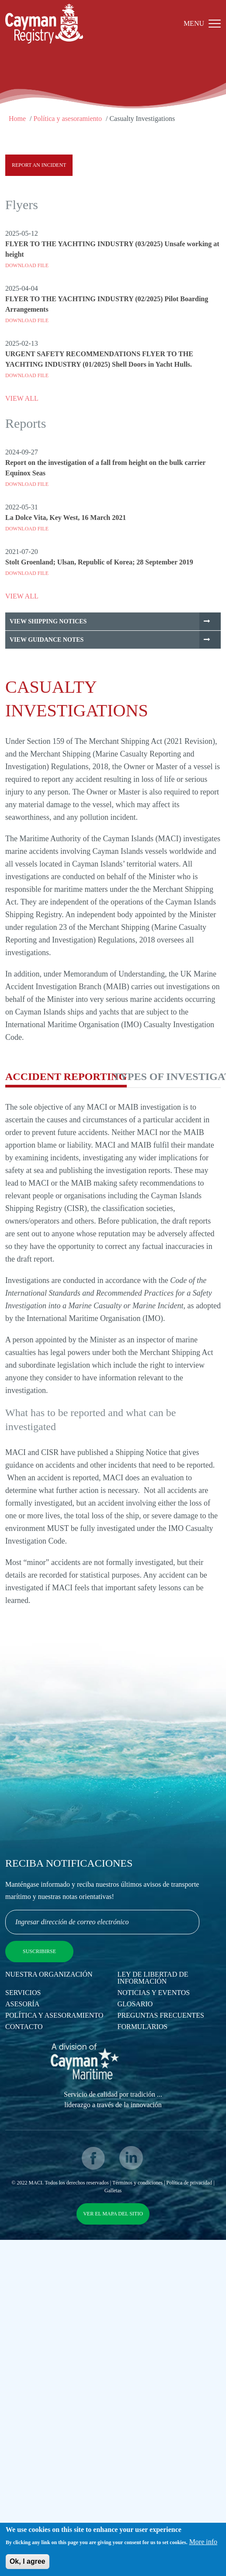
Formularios (143, 2026)
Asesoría (22, 2004)
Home (17, 118)
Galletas (113, 2190)
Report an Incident (39, 165)
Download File (27, 265)
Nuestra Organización (49, 1974)
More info (203, 2544)
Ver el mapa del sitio (113, 2214)
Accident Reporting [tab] (66, 1076)
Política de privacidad (189, 2183)
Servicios (23, 1992)
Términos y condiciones (137, 2183)
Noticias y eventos (154, 1992)
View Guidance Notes (46, 639)
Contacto (24, 2026)
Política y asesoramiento (68, 118)
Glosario (135, 2004)
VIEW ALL (21, 398)
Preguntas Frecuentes (161, 2015)
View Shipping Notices (48, 621)
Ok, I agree (27, 2564)
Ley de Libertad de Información (153, 1978)
